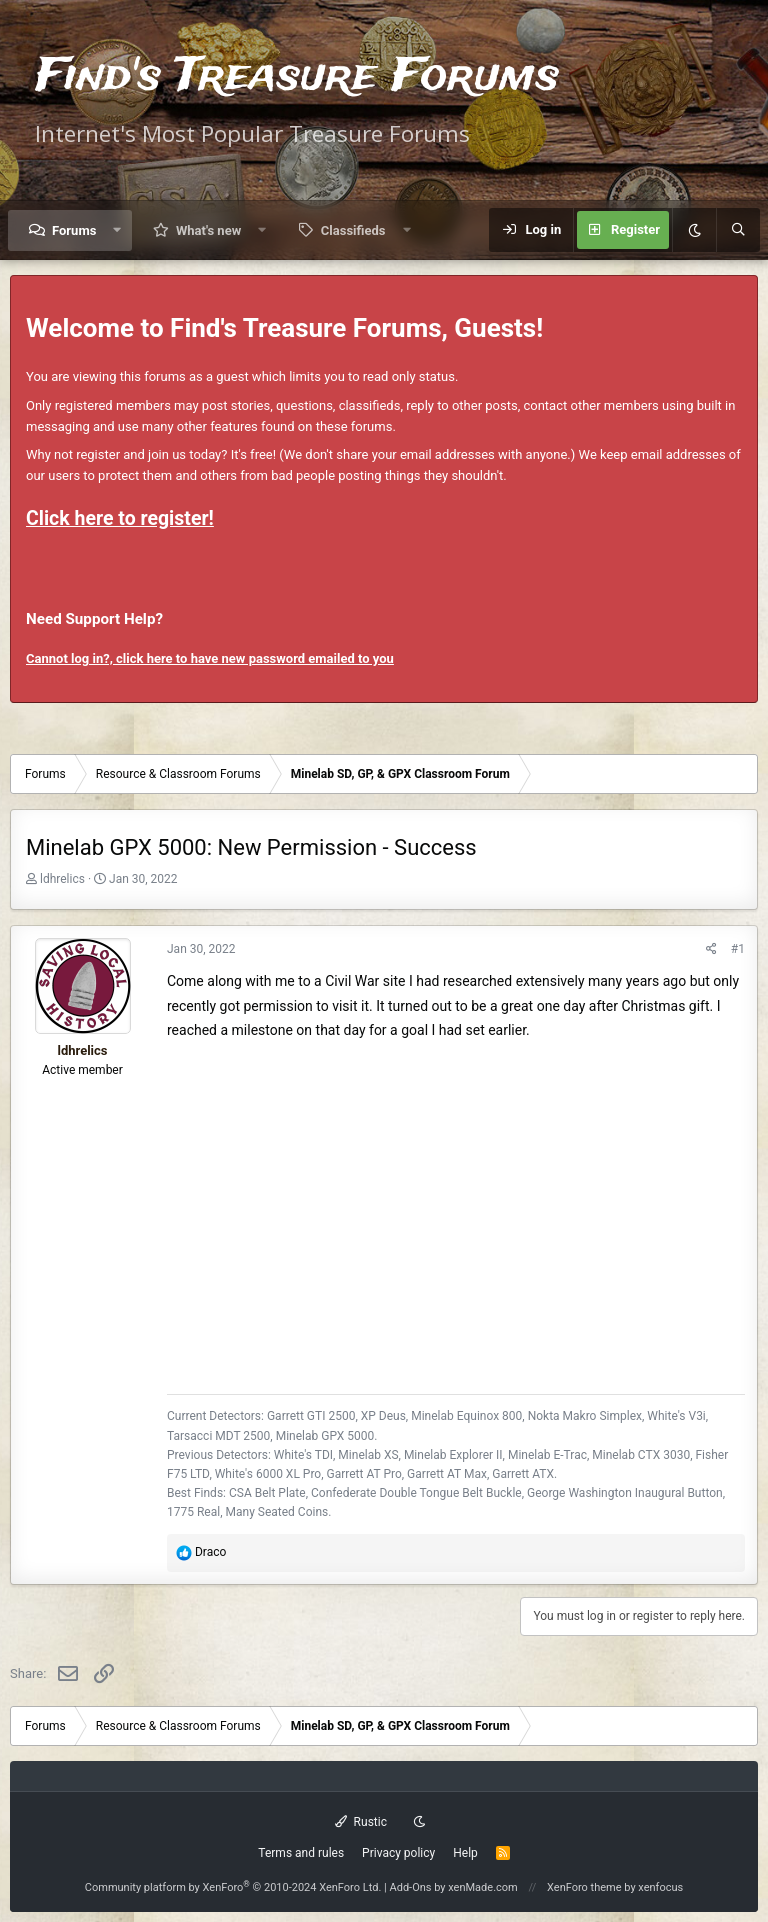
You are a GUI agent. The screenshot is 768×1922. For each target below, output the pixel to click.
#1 (738, 949)
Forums (74, 230)
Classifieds (353, 230)
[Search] (738, 230)
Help (465, 1853)
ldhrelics (62, 879)
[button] (117, 230)
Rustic (361, 1822)
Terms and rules (301, 1853)
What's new (208, 230)
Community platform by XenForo (233, 1887)
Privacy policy (398, 1853)
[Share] (711, 949)
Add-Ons (411, 1887)
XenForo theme (584, 1887)
